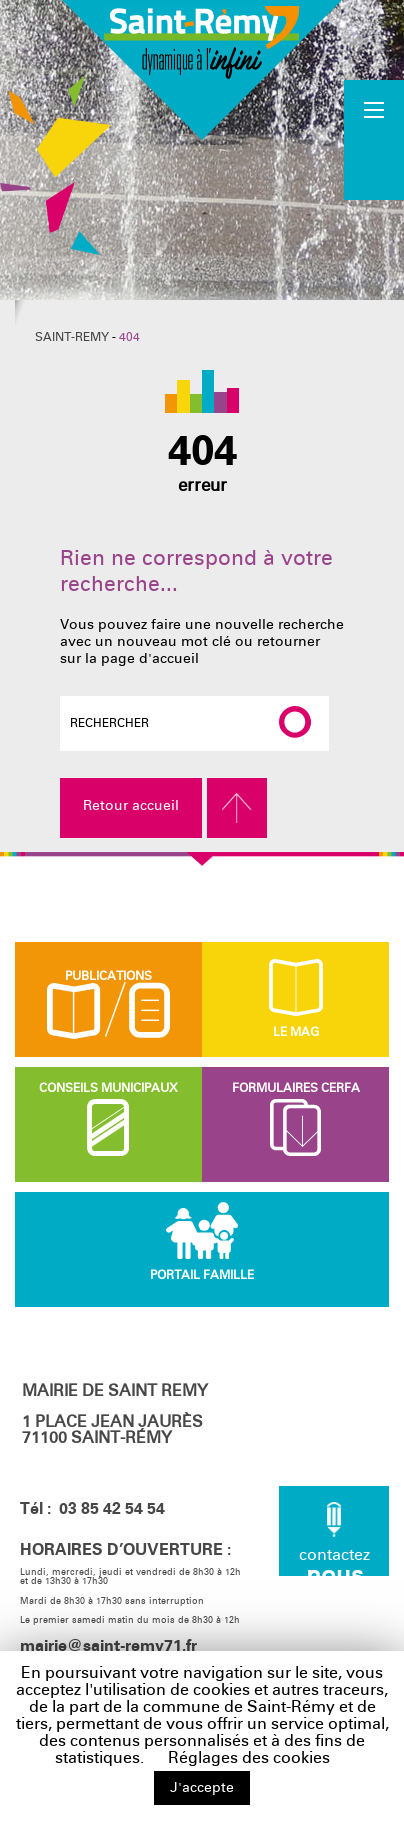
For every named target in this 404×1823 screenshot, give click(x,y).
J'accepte (202, 1787)
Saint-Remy (72, 337)
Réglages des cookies (249, 1757)
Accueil (375, 139)
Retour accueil (131, 805)
